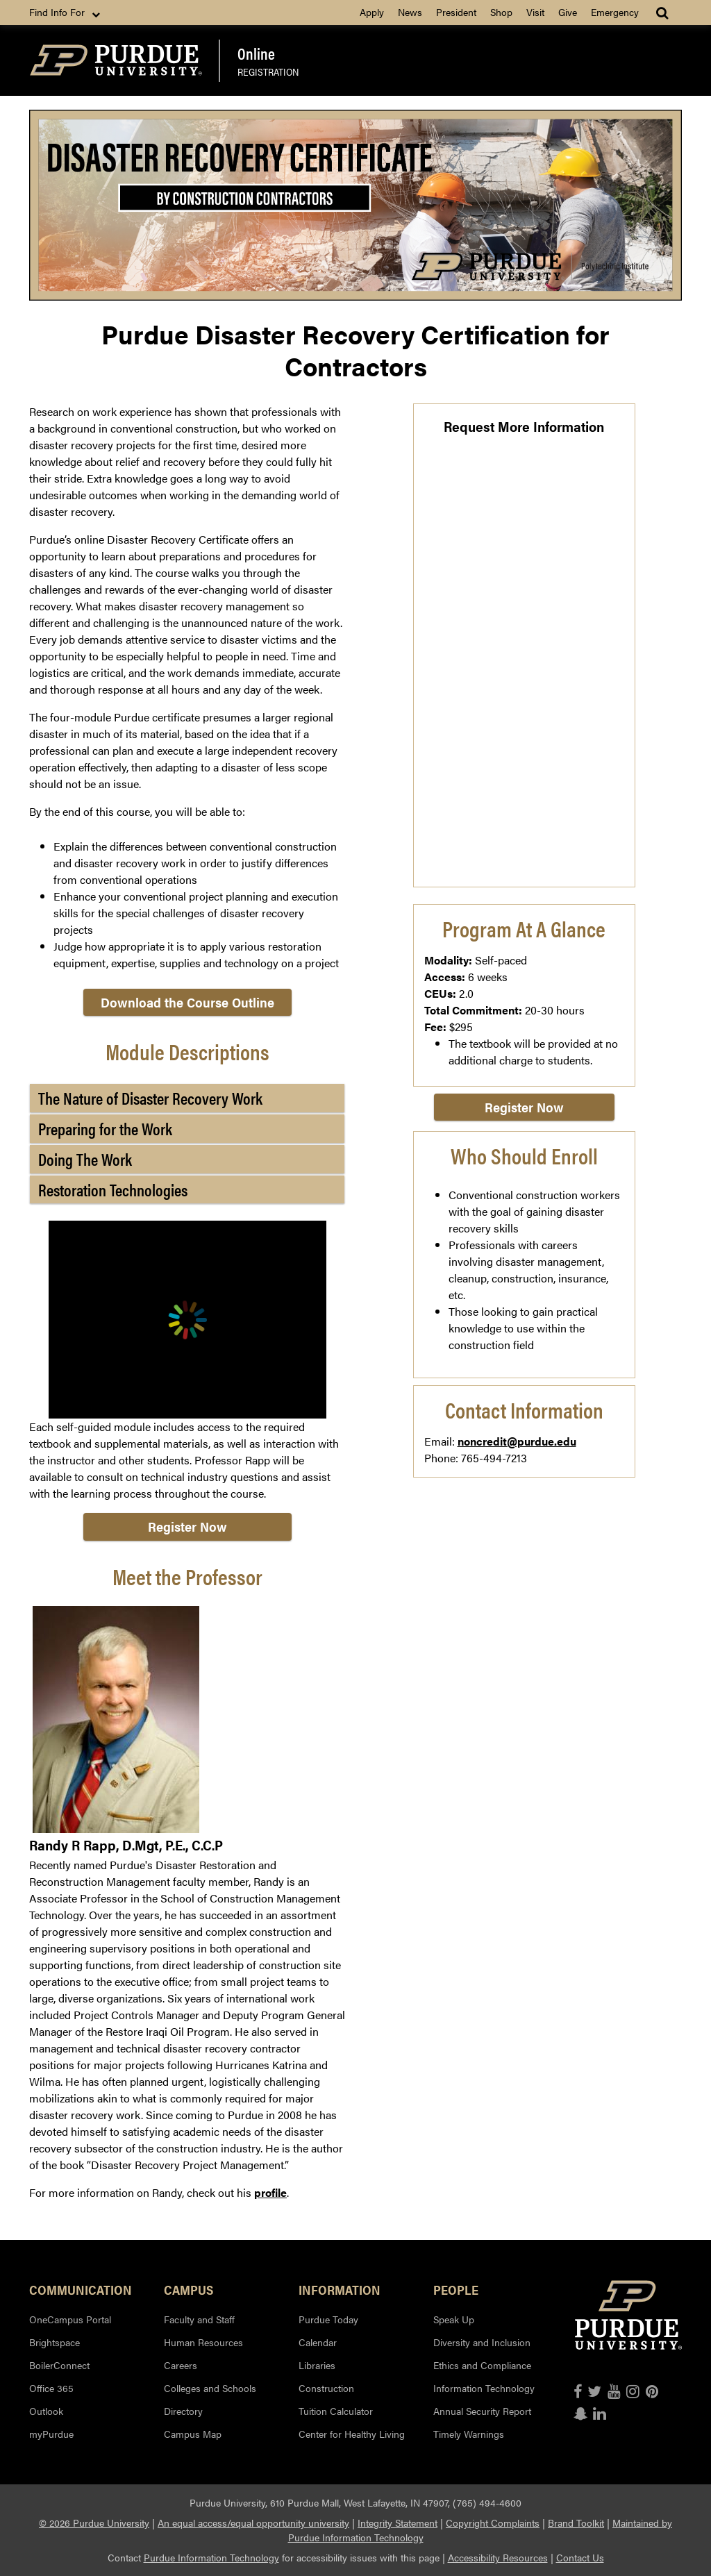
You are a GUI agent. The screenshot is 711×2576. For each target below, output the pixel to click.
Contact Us (580, 2557)
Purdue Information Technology (211, 2557)
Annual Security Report (482, 2411)
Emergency (615, 12)
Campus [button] (188, 2289)
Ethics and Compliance (482, 2365)
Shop (501, 12)
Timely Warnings (468, 2434)
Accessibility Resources (498, 2557)
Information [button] (339, 2289)
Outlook (46, 2411)
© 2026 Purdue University (94, 2522)
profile (270, 2192)
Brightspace (54, 2342)
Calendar (318, 2342)
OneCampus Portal (70, 2319)
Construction (326, 2388)
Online (256, 53)
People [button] (455, 2289)
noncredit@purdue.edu (517, 1441)
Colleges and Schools (210, 2388)
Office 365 (51, 2388)
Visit (535, 12)
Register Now (187, 1526)
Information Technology (484, 2388)
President (456, 12)
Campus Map (192, 2434)
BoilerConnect (59, 2365)
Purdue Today (328, 2319)
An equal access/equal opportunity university (253, 2522)
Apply (372, 12)
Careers (180, 2365)
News (410, 12)
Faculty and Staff (199, 2319)
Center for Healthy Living (352, 2434)
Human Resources (203, 2342)
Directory (183, 2411)
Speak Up (453, 2319)
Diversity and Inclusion (481, 2342)
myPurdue (51, 2434)
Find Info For (66, 12)
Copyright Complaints (492, 2522)
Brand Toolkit (576, 2522)
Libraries (317, 2365)
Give (567, 12)
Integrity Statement (397, 2522)
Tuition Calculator (336, 2411)
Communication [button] (80, 2289)
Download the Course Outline (187, 1002)
